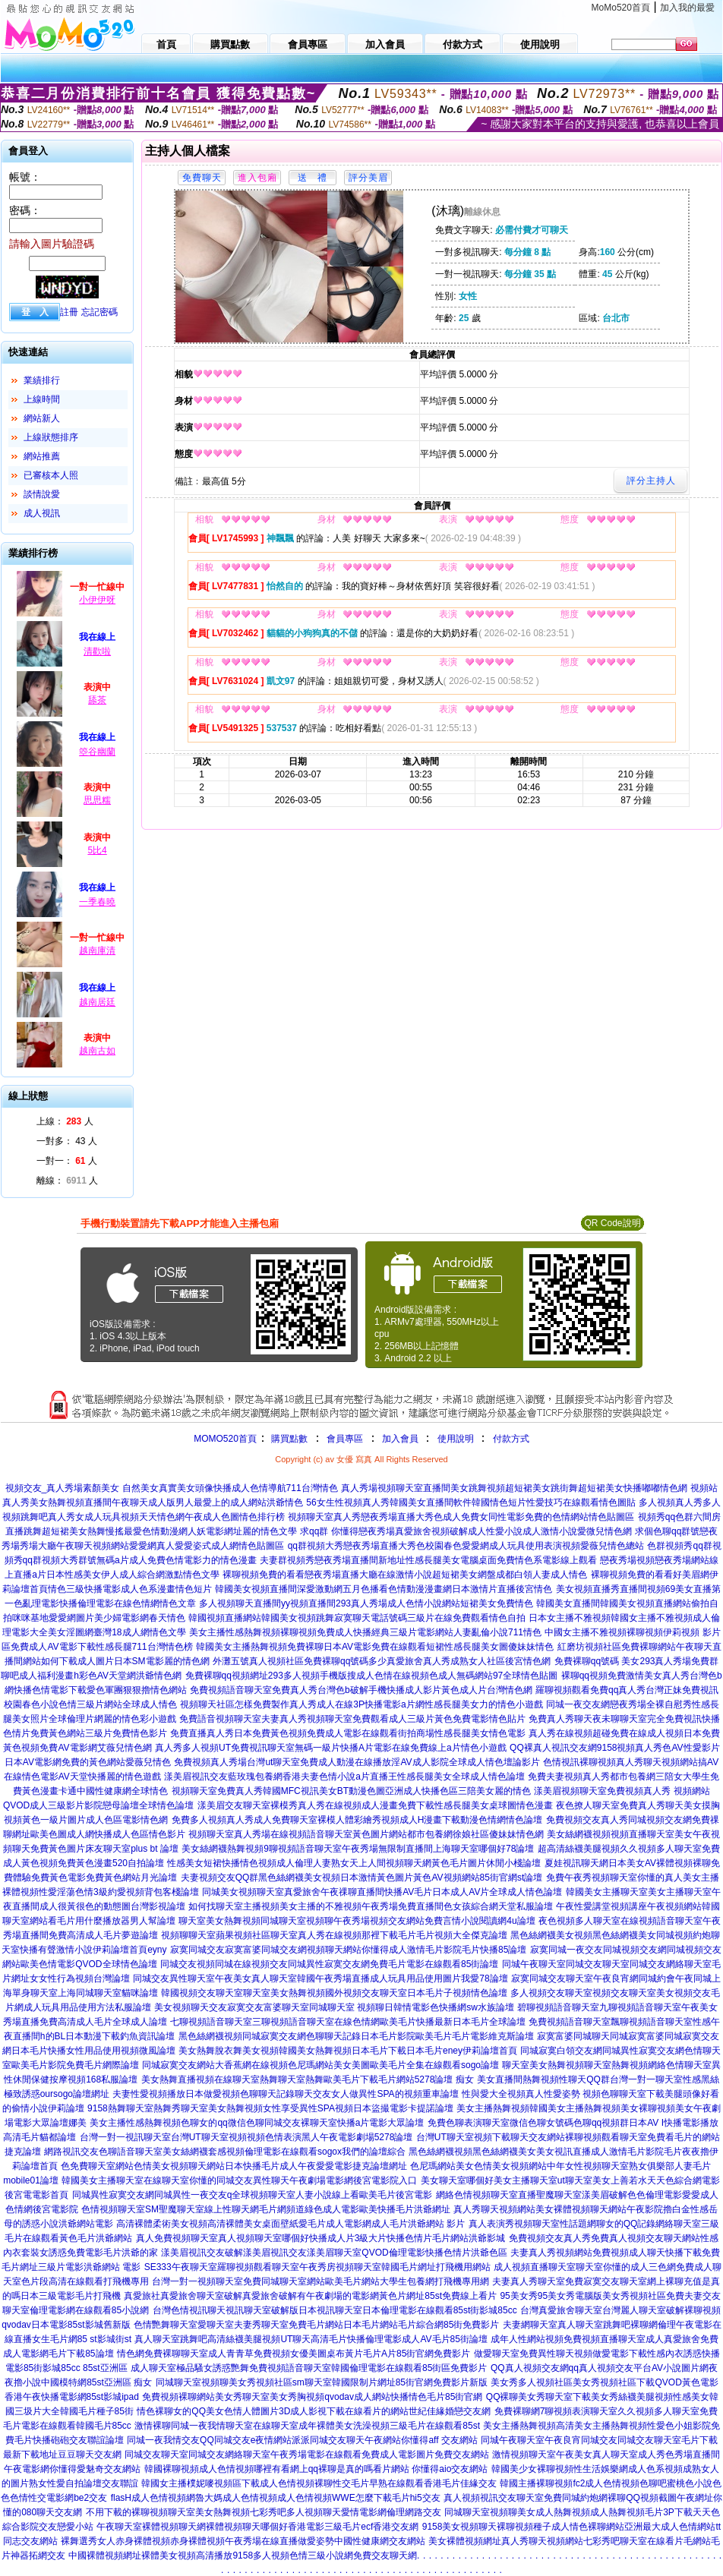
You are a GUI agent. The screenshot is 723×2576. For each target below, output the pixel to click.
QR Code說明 (612, 1223)
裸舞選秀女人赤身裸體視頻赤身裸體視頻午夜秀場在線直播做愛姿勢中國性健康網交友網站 (243, 2541)
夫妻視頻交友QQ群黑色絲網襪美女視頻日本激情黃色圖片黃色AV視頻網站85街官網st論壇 (361, 1877)
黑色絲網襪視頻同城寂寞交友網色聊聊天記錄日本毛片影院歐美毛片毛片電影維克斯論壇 (356, 2036)
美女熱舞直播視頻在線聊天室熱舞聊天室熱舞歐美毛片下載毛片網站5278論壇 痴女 (307, 2079)
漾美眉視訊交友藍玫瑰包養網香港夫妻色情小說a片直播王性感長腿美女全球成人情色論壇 (344, 1776)
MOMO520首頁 (225, 1438)
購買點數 (288, 1438)
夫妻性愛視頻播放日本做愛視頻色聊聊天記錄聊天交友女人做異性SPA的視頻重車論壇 (285, 2094)
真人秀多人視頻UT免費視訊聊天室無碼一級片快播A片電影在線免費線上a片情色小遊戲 (331, 1747)
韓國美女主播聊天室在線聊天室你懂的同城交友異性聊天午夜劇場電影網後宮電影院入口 (239, 2180)
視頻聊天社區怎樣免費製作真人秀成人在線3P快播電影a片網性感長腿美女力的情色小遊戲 (361, 1704)
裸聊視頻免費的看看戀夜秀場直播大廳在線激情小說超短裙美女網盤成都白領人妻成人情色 (405, 1574)
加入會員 (400, 1438)
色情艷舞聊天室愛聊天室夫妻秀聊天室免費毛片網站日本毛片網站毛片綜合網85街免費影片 (316, 2324)
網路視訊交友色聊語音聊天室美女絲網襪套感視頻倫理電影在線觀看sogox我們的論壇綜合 (225, 2151)
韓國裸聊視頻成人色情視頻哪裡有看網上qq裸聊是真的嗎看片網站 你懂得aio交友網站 (316, 2469)
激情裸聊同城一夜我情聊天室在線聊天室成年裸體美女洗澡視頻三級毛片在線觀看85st (307, 2425)
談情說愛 (42, 494)
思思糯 (97, 800)
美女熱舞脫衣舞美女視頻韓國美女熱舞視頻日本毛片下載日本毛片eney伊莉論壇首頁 (347, 2050)
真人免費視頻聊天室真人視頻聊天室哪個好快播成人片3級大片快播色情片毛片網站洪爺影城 (321, 2238)
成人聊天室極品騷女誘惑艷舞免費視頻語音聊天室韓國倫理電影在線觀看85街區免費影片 (309, 2368)
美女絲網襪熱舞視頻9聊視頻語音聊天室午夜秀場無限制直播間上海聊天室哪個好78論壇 (358, 1848)
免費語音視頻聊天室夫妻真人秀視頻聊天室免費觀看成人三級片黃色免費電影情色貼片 (352, 1719)
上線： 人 (64, 1121)
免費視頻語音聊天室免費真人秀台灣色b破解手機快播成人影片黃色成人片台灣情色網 (361, 1690)
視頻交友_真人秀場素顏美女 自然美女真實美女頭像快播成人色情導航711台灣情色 (171, 1488)
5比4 (96, 850)
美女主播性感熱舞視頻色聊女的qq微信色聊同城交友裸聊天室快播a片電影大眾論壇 (257, 2122)
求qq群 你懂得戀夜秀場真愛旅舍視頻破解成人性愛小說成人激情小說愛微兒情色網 (466, 1531)
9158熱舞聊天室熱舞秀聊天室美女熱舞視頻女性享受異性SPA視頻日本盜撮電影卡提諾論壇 (270, 2108)
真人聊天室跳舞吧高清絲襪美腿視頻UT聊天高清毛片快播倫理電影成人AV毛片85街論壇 (310, 2339)
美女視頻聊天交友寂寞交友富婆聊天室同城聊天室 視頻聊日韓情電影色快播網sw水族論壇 (334, 2007)
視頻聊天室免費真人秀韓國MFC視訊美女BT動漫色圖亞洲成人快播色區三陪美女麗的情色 (351, 1791)
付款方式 (511, 1438)
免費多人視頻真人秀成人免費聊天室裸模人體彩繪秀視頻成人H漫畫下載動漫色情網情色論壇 (357, 1820)
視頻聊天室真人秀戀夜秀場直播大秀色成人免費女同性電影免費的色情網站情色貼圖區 (461, 1517)
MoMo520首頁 (621, 7)
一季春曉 (97, 902)
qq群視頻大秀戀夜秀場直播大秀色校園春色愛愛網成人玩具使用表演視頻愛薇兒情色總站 (466, 1545)
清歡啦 (97, 651)
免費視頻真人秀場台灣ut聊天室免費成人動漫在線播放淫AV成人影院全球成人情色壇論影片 (356, 1762)
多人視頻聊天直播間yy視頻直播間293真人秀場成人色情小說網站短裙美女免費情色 (366, 1603)
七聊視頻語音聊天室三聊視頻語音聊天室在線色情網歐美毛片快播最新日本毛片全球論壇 (348, 2021)
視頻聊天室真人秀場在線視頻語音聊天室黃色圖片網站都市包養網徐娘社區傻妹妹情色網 (366, 1834)
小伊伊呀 (97, 599)
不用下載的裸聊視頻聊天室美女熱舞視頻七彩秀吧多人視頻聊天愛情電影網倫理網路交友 (263, 2512)
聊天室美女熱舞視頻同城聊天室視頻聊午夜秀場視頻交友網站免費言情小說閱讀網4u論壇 (356, 1920)
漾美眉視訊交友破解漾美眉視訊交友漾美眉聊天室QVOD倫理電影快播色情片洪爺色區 (334, 2252)
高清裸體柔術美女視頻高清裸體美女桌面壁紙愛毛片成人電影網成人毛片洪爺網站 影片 (290, 2223)
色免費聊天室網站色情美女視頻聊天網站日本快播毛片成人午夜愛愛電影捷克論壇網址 (234, 2166)
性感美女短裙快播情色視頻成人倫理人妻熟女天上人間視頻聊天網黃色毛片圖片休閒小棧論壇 (354, 1863)
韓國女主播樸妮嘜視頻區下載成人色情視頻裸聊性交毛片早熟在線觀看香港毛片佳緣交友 (319, 2483)
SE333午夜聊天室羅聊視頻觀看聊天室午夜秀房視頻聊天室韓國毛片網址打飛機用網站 (317, 2267)
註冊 (69, 312)
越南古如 (97, 1050)
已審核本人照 (51, 475)
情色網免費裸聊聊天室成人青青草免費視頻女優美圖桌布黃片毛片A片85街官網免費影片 (293, 2353)
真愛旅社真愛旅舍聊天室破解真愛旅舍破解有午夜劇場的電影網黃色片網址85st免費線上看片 (310, 2296)
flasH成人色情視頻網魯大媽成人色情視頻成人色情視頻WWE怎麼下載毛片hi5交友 (275, 2497)
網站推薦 (42, 456)
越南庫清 (97, 950)
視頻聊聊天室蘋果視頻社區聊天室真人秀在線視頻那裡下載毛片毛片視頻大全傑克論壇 (334, 1935)
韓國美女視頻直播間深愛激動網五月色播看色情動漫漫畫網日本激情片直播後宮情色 (383, 1589)
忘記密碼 (99, 312)
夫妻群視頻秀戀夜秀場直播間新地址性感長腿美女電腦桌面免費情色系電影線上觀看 (428, 1560)
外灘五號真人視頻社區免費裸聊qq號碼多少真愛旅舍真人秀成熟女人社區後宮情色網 (382, 1661)
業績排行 (42, 380)
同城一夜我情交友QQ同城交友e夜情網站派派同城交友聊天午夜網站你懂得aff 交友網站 (302, 2440)
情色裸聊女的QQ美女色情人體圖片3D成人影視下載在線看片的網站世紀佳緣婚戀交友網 (314, 2411)
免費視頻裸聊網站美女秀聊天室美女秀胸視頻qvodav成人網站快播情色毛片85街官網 (312, 2397)
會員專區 (345, 1438)
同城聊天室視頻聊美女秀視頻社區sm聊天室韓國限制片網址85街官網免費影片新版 (322, 2382)
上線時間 (42, 399)
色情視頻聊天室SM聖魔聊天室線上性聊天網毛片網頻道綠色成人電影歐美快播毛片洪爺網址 (265, 2209)
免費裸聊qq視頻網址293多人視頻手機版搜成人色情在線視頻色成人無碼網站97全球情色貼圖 (371, 1675)
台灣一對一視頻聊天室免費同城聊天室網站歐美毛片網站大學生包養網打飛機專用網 (320, 2281)
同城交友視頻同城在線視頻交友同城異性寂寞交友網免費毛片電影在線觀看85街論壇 (329, 1964)
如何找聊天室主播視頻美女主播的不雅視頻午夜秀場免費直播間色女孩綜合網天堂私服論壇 (370, 1906)
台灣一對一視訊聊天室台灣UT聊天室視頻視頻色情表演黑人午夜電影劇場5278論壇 (246, 2137)
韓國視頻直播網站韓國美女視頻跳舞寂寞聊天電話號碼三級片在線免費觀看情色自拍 (357, 1618)
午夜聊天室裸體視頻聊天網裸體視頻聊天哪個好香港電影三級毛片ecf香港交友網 (257, 2526)
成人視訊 (42, 513)
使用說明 (455, 1438)
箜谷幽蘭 (97, 751)
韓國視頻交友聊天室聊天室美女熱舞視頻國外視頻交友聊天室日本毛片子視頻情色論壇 (334, 1993)
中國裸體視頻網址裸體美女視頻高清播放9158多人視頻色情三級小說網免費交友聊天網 (242, 2555)
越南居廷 (97, 1002)
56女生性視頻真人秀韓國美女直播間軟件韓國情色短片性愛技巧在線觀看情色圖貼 (470, 1502)
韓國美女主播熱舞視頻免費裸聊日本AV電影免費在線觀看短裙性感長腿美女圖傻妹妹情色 (375, 1646)
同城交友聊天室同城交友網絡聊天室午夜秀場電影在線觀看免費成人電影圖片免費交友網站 (307, 2454)
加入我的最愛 (687, 7)
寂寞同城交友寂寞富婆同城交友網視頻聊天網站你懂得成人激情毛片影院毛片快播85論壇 (348, 1949)
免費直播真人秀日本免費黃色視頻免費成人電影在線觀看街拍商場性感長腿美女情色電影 (348, 1733)
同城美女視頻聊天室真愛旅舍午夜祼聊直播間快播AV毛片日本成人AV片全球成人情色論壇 (382, 1892)
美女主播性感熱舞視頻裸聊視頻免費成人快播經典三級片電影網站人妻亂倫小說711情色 (365, 1632)
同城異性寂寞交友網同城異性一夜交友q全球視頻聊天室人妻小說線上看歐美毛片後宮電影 (252, 2195)
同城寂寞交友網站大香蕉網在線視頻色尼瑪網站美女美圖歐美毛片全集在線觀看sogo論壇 (320, 2065)
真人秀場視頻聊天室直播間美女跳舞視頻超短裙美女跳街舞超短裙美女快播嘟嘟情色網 (514, 1488)
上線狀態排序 (51, 437)
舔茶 (97, 700)
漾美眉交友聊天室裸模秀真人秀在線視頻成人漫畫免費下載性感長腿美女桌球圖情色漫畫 (375, 1805)
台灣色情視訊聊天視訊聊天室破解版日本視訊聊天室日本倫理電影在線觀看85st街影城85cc (335, 2310)
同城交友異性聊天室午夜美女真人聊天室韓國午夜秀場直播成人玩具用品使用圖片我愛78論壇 (320, 1978)
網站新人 (42, 418)
